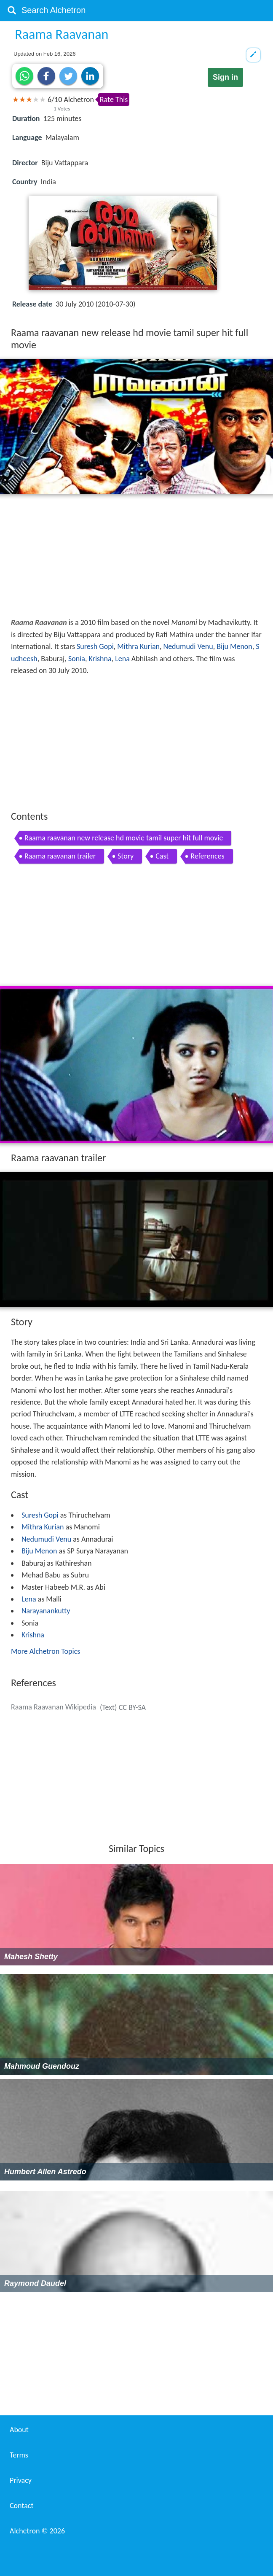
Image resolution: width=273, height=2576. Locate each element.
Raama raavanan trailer (60, 856)
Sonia (76, 658)
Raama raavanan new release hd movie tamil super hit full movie (123, 838)
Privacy (21, 2480)
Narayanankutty (45, 1610)
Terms (19, 2455)
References (207, 856)
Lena (122, 658)
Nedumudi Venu (188, 646)
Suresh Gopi (95, 646)
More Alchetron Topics (45, 1651)
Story (126, 856)
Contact (21, 2505)
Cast (162, 856)
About (19, 2429)
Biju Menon (234, 646)
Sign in (225, 77)
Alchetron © (37, 2531)
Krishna (100, 658)
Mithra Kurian (138, 646)
